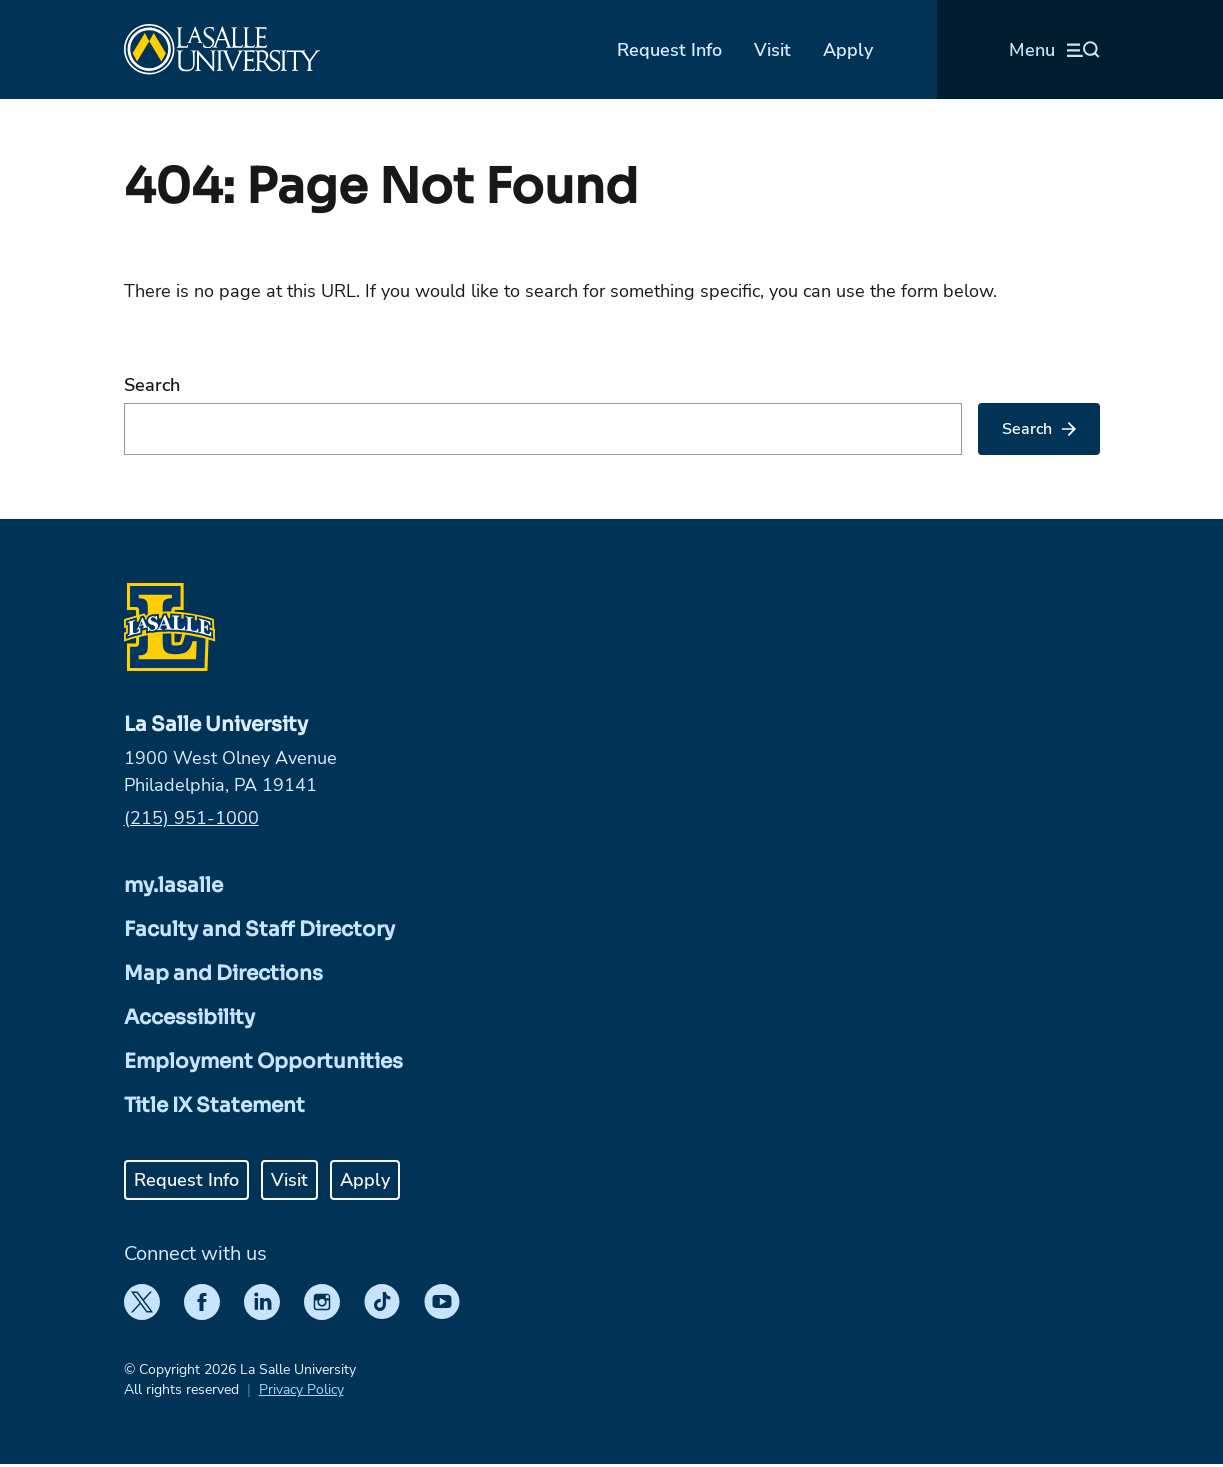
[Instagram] (322, 1302)
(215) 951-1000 (191, 818)
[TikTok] (382, 1302)
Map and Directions (223, 973)
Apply (848, 50)
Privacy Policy (301, 1389)
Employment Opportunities (263, 1061)
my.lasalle (173, 885)
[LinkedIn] (262, 1302)
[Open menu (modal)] (1054, 50)
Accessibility (189, 1017)
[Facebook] (202, 1302)
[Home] (222, 49)
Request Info (669, 50)
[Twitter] (142, 1302)
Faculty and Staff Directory (259, 929)
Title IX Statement (214, 1105)
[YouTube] (442, 1302)
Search (152, 385)
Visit (772, 50)
